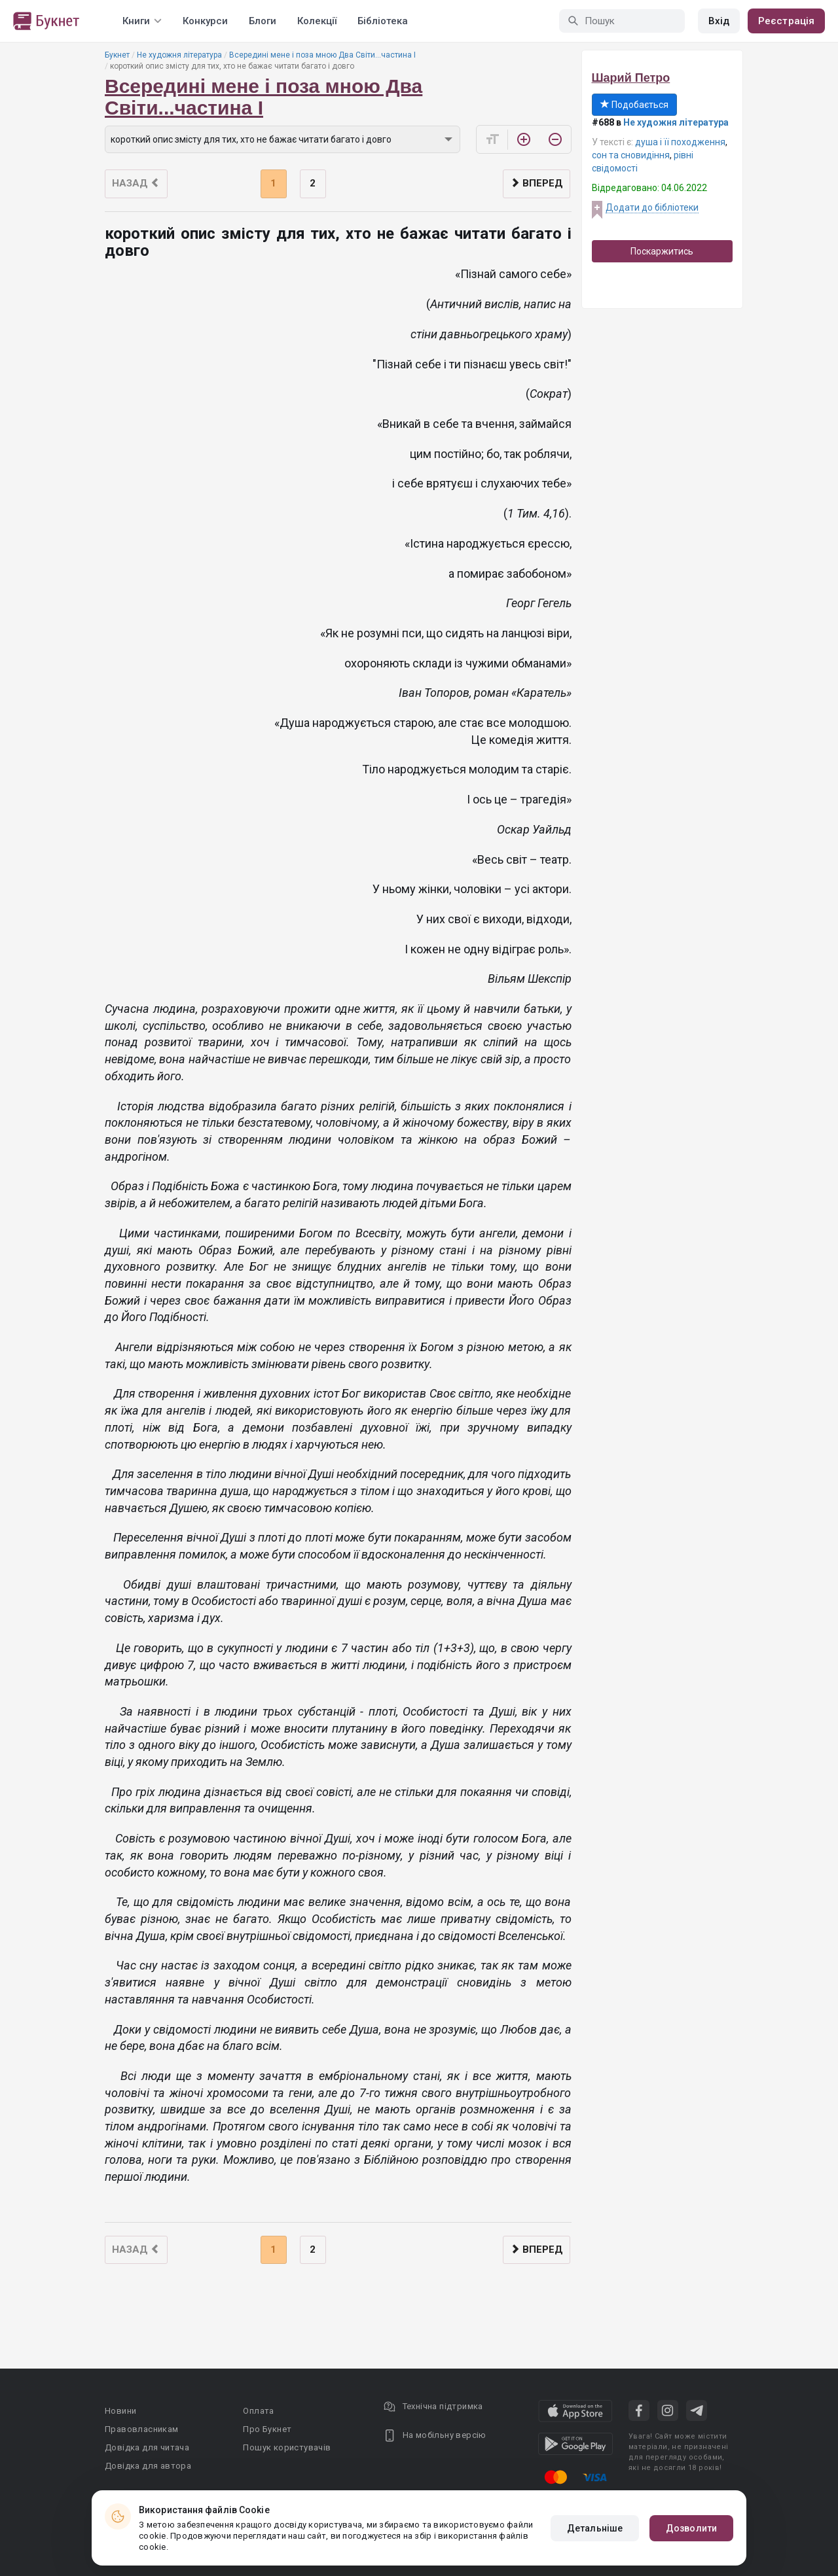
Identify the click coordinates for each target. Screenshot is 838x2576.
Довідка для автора (148, 2466)
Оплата (258, 2411)
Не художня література (179, 55)
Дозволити (691, 2528)
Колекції (317, 21)
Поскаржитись (661, 251)
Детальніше (595, 2528)
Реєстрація (786, 21)
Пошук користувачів (287, 2447)
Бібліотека (382, 21)
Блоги (262, 21)
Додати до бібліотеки (652, 207)
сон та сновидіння (631, 155)
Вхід (718, 21)
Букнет (117, 55)
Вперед (536, 183)
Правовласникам (142, 2429)
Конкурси (205, 21)
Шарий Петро (631, 77)
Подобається (634, 104)
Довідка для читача (147, 2447)
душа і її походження (680, 142)
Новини (120, 2411)
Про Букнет (267, 2429)
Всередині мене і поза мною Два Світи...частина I (322, 55)
